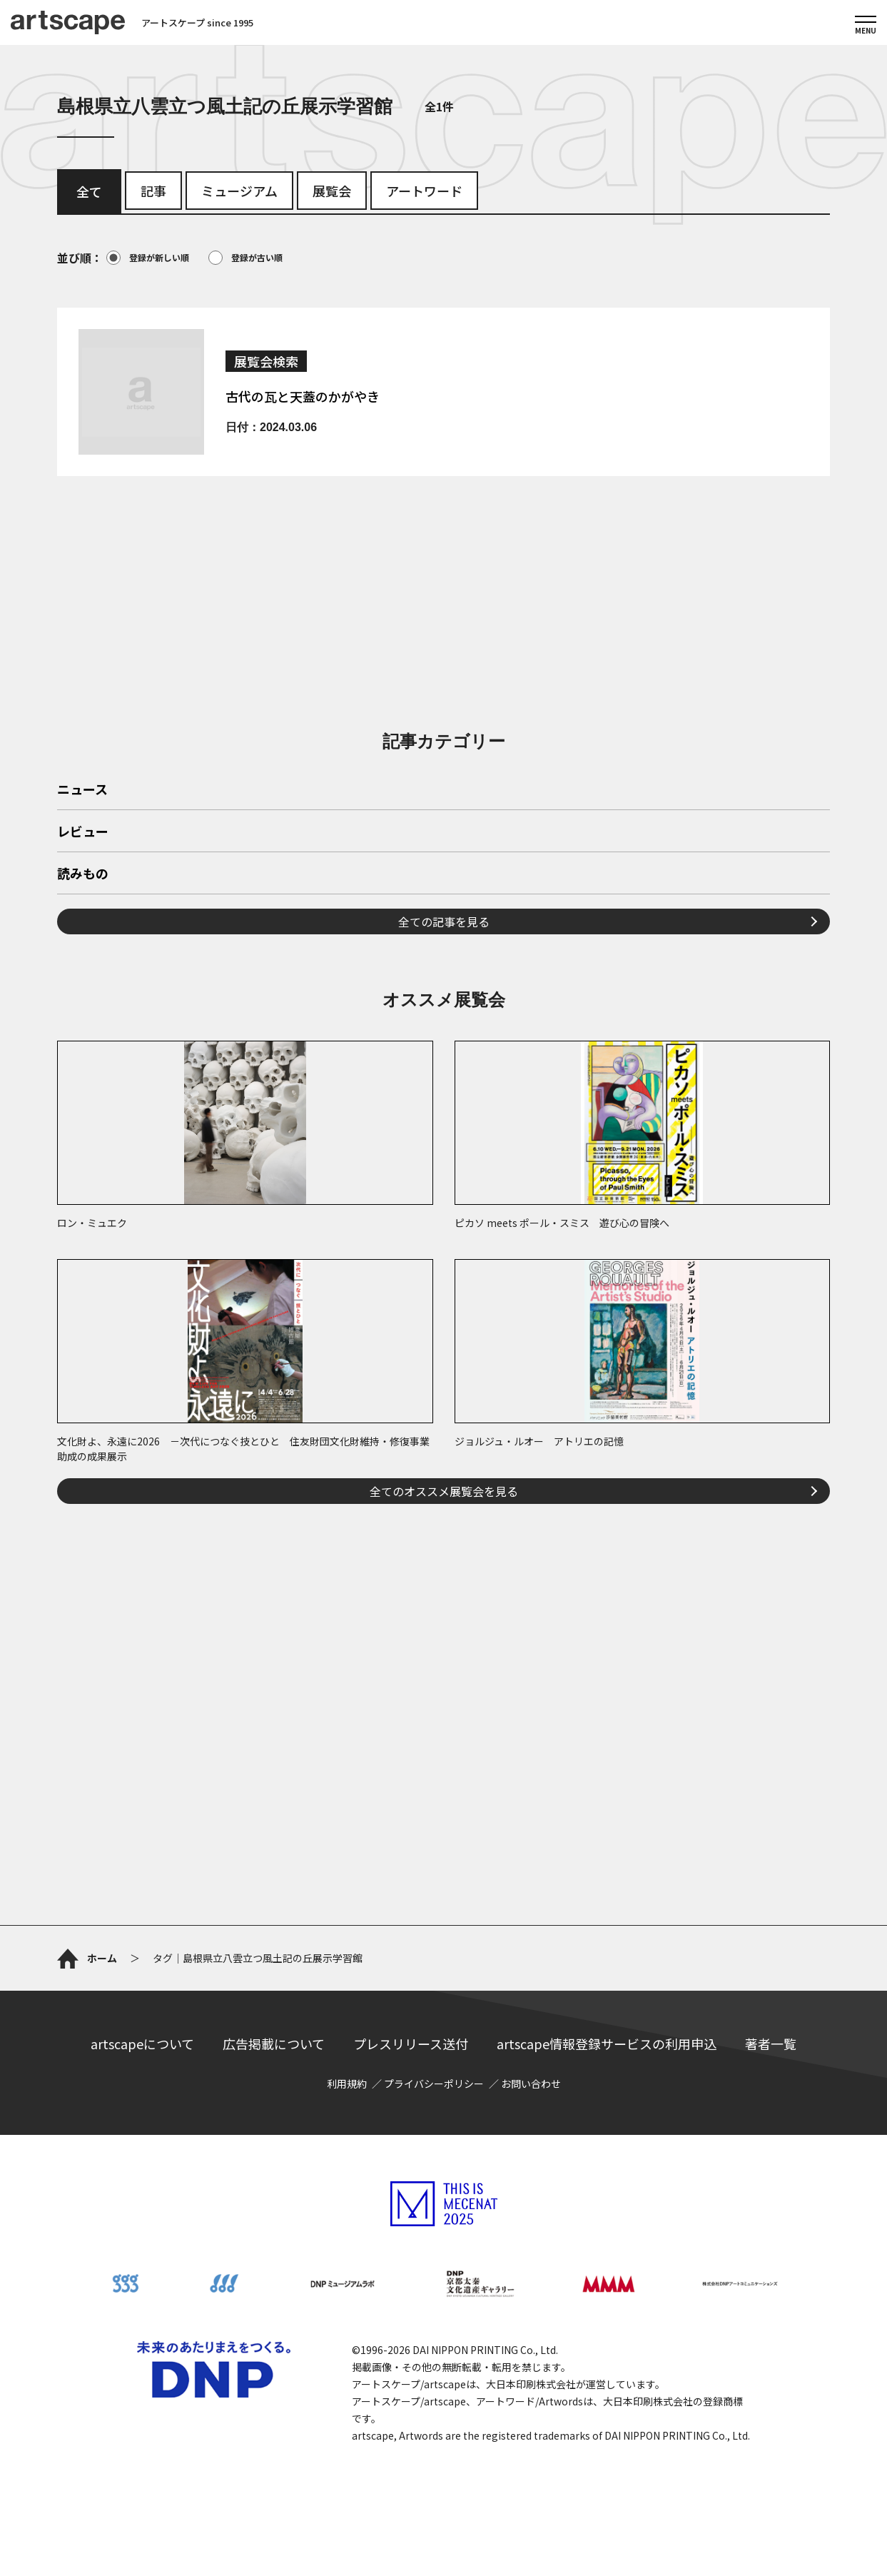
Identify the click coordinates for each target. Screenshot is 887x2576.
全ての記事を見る (444, 921)
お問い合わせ (531, 2083)
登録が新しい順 (147, 258)
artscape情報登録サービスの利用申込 (606, 2043)
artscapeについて (142, 2043)
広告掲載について (274, 2043)
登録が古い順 (245, 258)
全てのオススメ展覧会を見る (444, 1491)
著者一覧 (770, 2043)
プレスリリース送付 (410, 2043)
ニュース (82, 790)
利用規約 (347, 2083)
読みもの (82, 874)
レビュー (82, 832)
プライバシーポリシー (434, 2083)
